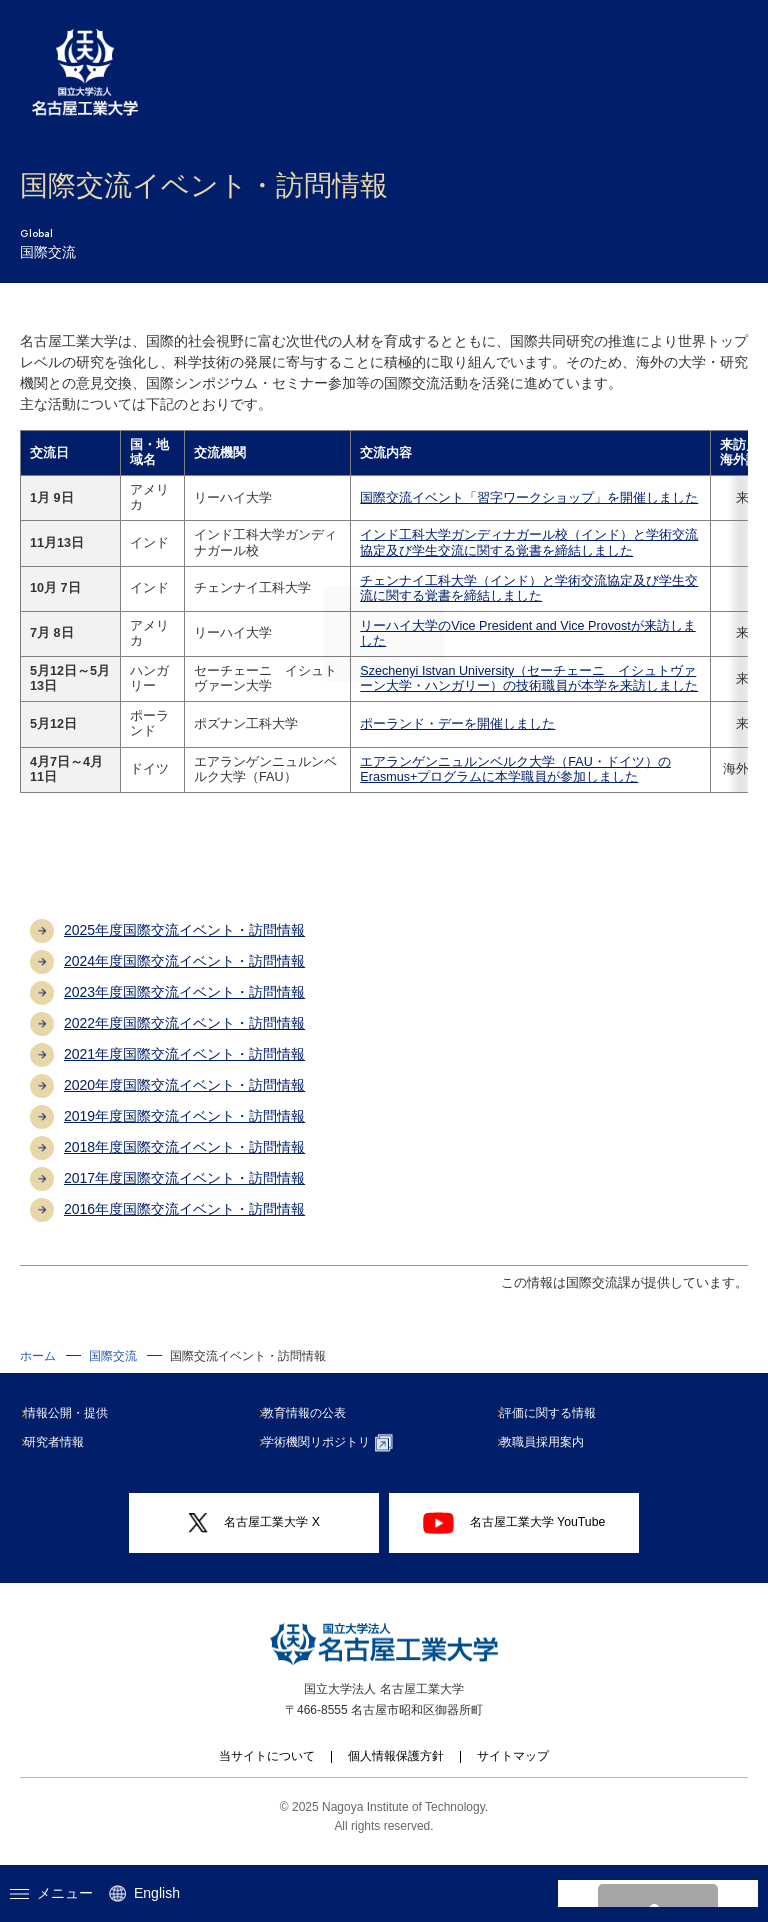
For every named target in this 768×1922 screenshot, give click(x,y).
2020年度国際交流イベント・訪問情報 (184, 1100)
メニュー (51, 1893)
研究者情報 (62, 1457)
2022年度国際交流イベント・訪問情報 (184, 1038)
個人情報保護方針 (396, 1771)
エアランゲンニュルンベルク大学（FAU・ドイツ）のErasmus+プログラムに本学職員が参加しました (502, 784)
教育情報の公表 (312, 1428)
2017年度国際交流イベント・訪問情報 (184, 1193)
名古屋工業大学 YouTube (514, 1538)
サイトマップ (513, 1771)
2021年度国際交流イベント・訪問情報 (184, 1069)
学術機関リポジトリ (335, 1458)
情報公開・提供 (74, 1428)
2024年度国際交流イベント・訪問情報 (184, 976)
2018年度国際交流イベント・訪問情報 (184, 1162)
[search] (634, 1894)
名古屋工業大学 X (254, 1538)
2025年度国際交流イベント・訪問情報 (184, 945)
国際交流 (113, 1371)
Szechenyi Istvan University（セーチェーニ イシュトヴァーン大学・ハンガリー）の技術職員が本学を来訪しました (503, 686)
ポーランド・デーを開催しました (444, 739)
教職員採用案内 (550, 1457)
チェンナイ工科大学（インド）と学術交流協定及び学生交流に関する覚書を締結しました (503, 588)
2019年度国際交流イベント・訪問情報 (184, 1131)
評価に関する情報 (556, 1428)
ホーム (38, 1371)
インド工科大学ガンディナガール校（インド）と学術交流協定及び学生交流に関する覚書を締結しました (503, 542)
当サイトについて (267, 1771)
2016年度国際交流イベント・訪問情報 (184, 1224)
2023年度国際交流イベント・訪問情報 (184, 1007)
